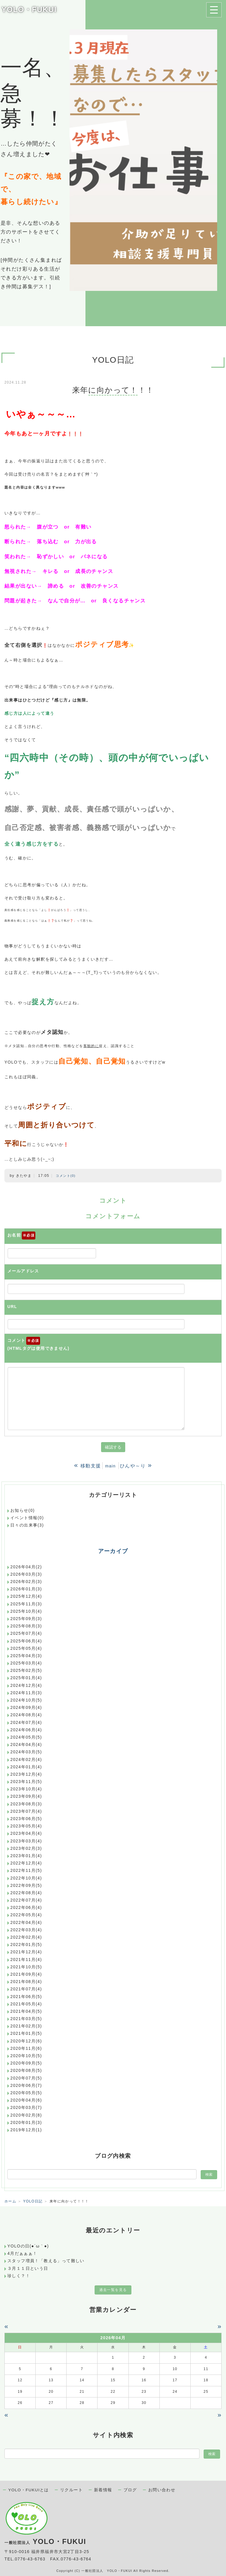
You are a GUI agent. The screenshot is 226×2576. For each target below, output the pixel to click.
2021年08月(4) (26, 1981)
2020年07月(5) (26, 2078)
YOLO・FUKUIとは (28, 2490)
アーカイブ (113, 1551)
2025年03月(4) (26, 1663)
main (110, 1466)
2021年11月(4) (26, 1959)
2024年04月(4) (26, 1744)
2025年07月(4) (26, 1633)
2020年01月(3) (26, 2122)
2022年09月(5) (26, 1885)
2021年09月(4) (26, 1974)
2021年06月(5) (26, 1996)
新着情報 (103, 2490)
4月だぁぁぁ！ (22, 2253)
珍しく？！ (18, 2275)
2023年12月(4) (26, 1774)
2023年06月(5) (26, 1818)
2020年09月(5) (26, 2063)
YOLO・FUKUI (29, 9)
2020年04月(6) (26, 2100)
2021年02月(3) (26, 2026)
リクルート (71, 2490)
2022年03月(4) (26, 1929)
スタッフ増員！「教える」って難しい (46, 2260)
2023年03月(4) (26, 1841)
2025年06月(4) (26, 1641)
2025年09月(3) (26, 1618)
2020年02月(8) (26, 2115)
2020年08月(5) (26, 2070)
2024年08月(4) (26, 1714)
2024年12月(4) (26, 1685)
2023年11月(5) (26, 1781)
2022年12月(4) (26, 1863)
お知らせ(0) (22, 1510)
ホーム (10, 2201)
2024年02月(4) (26, 1759)
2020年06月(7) (26, 2085)
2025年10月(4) (26, 1611)
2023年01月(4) (26, 1855)
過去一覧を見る (113, 2290)
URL (12, 1306)
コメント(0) (65, 1175)
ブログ (130, 2490)
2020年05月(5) (26, 2092)
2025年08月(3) (26, 1626)
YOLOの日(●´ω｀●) (28, 2246)
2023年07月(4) (26, 1811)
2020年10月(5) (26, 2055)
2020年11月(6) (26, 2048)
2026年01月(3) (26, 1589)
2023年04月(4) (26, 1833)
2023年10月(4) (26, 1789)
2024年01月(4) (26, 1766)
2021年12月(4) (26, 1952)
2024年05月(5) (26, 1737)
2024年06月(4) (26, 1729)
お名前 (21, 1236)
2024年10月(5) (26, 1700)
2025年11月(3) (26, 1604)
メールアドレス (23, 1271)
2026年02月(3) (26, 1581)
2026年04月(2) (26, 1566)
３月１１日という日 (27, 2268)
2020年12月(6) (26, 2041)
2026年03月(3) (26, 1574)
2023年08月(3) (26, 1804)
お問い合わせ (161, 2490)
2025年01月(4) (26, 1677)
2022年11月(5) (26, 1870)
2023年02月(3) (26, 1848)
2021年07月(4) (26, 1989)
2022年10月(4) (26, 1878)
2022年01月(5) (26, 1944)
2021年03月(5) (26, 2018)
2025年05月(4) (26, 1648)
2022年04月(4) (26, 1922)
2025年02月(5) (26, 1670)
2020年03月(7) (26, 2107)
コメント (38, 1344)
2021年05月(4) (26, 2004)
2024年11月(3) (26, 1692)
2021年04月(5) (26, 2011)
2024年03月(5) (26, 1751)
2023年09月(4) (26, 1796)
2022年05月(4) (26, 1914)
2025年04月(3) (26, 1655)
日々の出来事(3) (27, 1525)
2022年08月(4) (26, 1892)
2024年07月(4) (26, 1722)
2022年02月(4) (26, 1937)
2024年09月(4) (26, 1707)
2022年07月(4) (26, 1900)
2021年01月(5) (26, 2033)
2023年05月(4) (26, 1826)
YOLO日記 (33, 2201)
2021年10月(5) (26, 1967)
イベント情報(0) (27, 1517)
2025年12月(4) (26, 1596)
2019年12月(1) (26, 2129)
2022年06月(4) (26, 1907)
